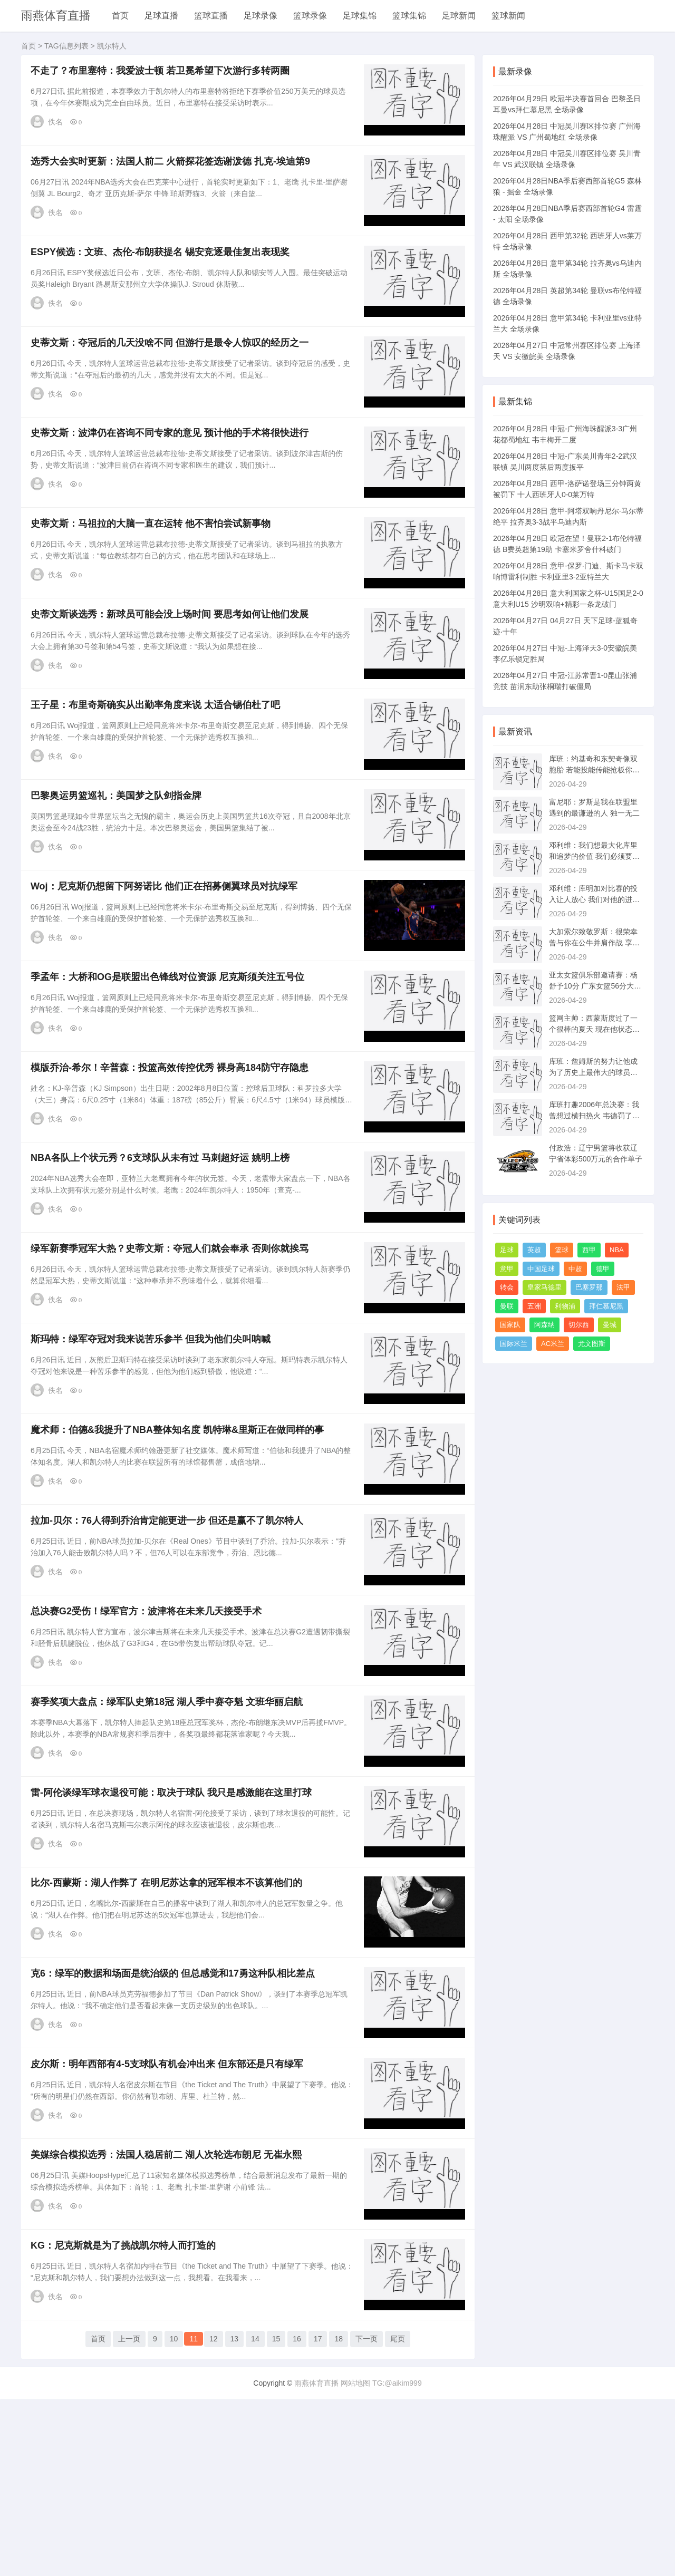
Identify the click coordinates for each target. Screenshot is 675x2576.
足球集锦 (360, 15)
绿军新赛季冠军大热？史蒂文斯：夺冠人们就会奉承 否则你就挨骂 (173, 1349)
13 (234, 2519)
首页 (120, 15)
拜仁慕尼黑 (606, 1306)
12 (213, 2519)
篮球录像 (310, 15)
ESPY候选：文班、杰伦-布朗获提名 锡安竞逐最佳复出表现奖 (163, 270)
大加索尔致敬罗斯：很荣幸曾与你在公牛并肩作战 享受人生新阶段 (594, 942)
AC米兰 (552, 1344)
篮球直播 (211, 15)
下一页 (366, 2519)
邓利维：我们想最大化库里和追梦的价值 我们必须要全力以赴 (594, 856)
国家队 (510, 1325)
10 (174, 2519)
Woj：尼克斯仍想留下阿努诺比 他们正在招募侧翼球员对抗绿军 (167, 957)
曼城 (609, 1325)
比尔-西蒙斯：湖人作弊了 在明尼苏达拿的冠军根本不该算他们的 (170, 2035)
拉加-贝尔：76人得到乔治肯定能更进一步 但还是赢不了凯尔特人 (170, 1643)
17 (318, 2519)
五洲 (534, 1306)
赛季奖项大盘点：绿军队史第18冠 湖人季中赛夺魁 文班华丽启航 (170, 1839)
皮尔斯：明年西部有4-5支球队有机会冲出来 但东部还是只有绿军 (170, 2231)
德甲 (603, 1269)
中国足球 (541, 1269)
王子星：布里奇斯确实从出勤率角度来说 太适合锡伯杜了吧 (159, 761)
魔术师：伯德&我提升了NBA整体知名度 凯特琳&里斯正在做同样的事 (180, 1545)
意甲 (507, 1269)
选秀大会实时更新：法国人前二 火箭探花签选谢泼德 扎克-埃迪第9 (174, 172)
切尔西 (578, 1325)
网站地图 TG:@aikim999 (381, 2559)
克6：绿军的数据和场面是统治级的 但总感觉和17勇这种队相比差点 (176, 2133)
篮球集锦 (409, 15)
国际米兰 (513, 1344)
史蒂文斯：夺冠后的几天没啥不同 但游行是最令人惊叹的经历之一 (173, 368)
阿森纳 (544, 1325)
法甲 (623, 1287)
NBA (617, 1250)
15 (276, 2519)
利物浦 (565, 1306)
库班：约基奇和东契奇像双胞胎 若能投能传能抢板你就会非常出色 (594, 769)
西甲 (589, 1250)
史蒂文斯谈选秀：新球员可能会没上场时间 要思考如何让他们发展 (173, 662)
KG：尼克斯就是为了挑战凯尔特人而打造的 (126, 2428)
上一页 (129, 2519)
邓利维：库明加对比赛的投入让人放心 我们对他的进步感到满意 (594, 899)
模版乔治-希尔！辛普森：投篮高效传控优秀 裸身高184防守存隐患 (173, 1153)
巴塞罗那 (589, 1287)
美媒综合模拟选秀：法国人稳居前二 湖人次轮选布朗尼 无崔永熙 (169, 2330)
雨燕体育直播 (56, 15)
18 (338, 2519)
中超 (575, 1269)
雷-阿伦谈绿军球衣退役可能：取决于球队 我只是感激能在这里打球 (174, 1937)
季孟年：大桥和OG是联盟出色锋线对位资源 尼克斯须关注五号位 (171, 1055)
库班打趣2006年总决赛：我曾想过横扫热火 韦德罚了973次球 (594, 1115)
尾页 (397, 2519)
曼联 (507, 1306)
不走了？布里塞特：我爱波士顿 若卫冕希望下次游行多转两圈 (163, 74)
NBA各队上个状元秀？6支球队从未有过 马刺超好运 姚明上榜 (163, 1251)
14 (255, 2519)
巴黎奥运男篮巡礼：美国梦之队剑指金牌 (119, 859)
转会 (507, 1287)
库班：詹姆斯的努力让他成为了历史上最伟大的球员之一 (593, 1072)
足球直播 (161, 15)
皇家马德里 (544, 1287)
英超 (534, 1250)
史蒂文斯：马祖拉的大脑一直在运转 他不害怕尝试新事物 (154, 564)
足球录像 (260, 15)
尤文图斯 (591, 1344)
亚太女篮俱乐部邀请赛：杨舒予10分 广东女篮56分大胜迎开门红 (595, 986)
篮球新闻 (508, 15)
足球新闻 (459, 15)
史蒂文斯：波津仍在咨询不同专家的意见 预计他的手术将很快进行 (173, 466)
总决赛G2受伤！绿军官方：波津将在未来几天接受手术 (149, 1741)
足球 (507, 1250)
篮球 (561, 1250)
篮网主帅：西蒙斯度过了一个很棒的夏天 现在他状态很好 (594, 1029)
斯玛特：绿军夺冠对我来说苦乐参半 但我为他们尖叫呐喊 (154, 1447)
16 (297, 2519)
